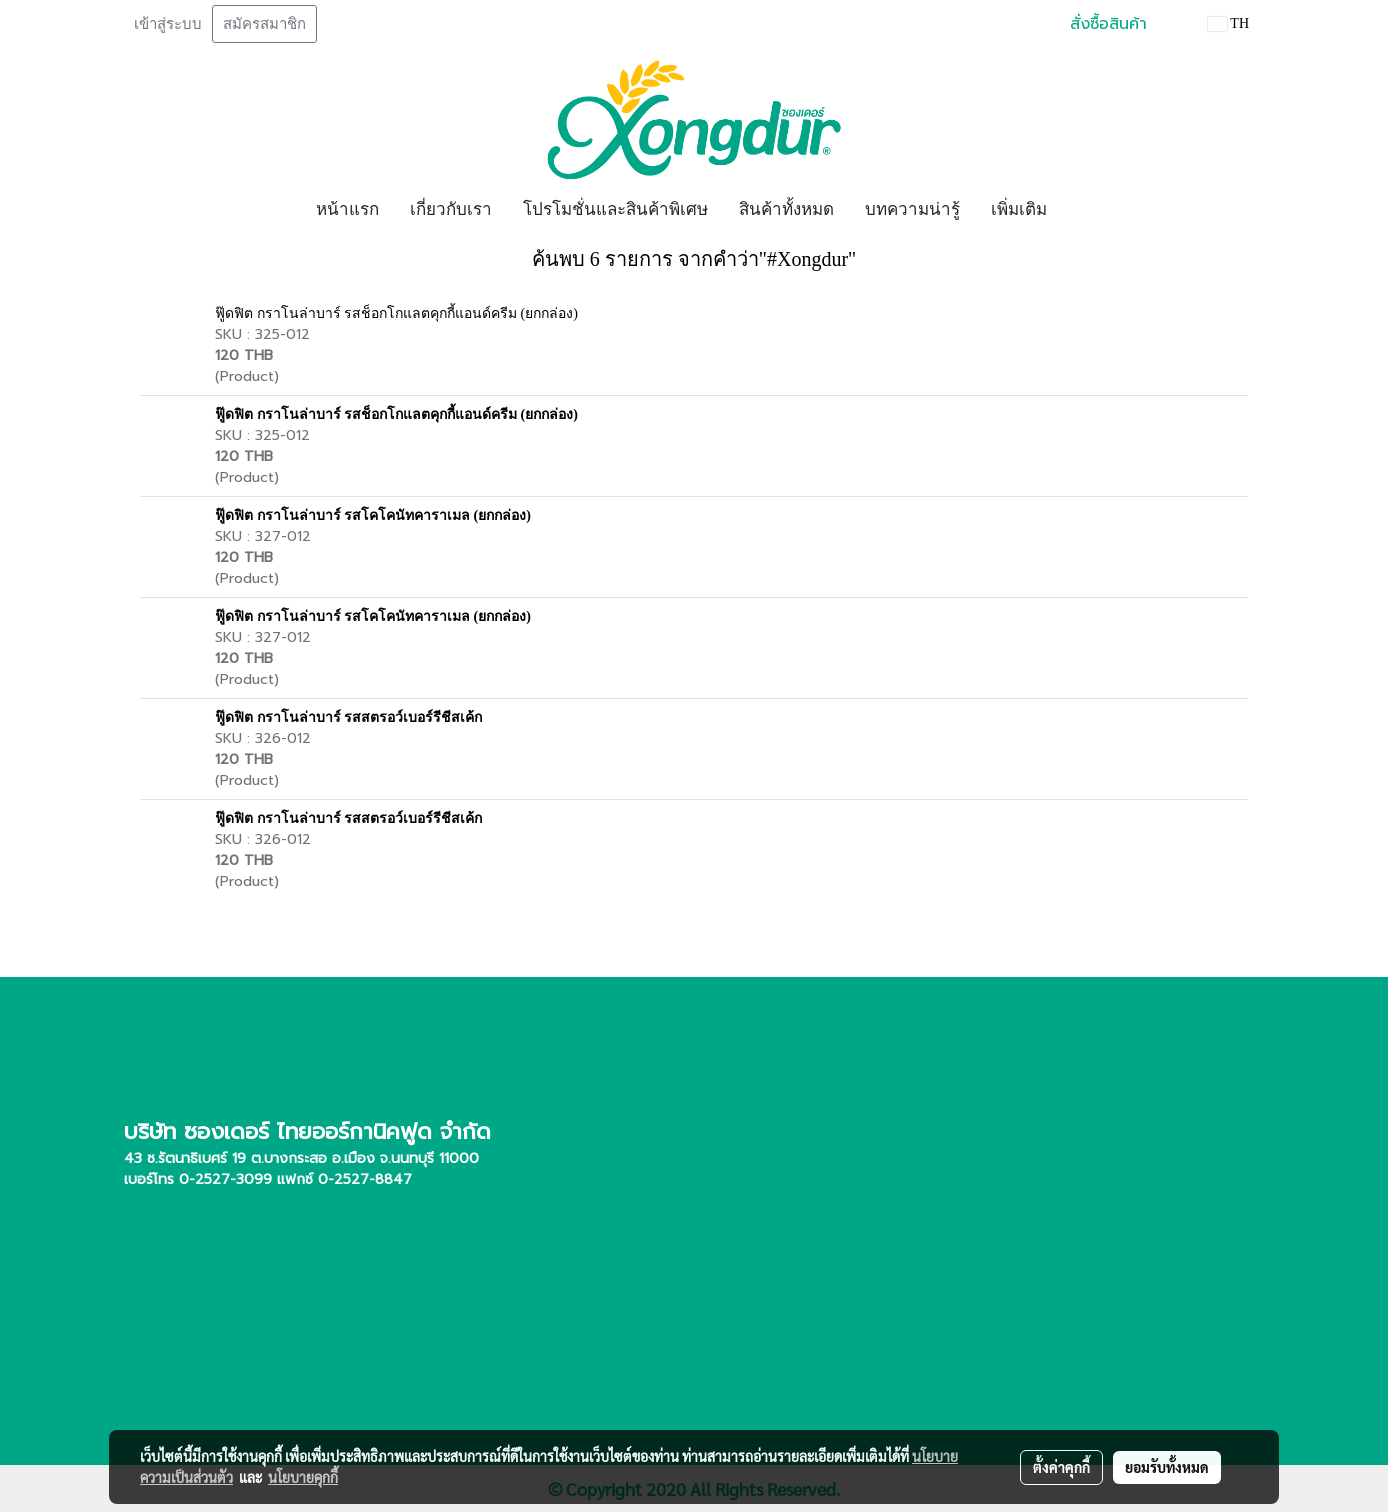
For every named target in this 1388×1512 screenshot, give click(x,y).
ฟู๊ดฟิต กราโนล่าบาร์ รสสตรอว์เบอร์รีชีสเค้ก (348, 717)
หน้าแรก (347, 209)
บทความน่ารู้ (912, 209)
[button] (1080, 210)
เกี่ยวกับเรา (451, 209)
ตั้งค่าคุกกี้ (1061, 1467)
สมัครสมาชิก (264, 24)
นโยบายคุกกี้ (303, 1477)
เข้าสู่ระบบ (168, 24)
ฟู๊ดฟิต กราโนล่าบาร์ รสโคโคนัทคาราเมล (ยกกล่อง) (373, 515)
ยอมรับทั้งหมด (1167, 1467)
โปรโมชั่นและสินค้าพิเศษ (615, 209)
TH (1228, 23)
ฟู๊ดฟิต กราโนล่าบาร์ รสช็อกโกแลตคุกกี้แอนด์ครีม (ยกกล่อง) (396, 313)
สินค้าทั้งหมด (786, 209)
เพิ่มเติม (1019, 209)
